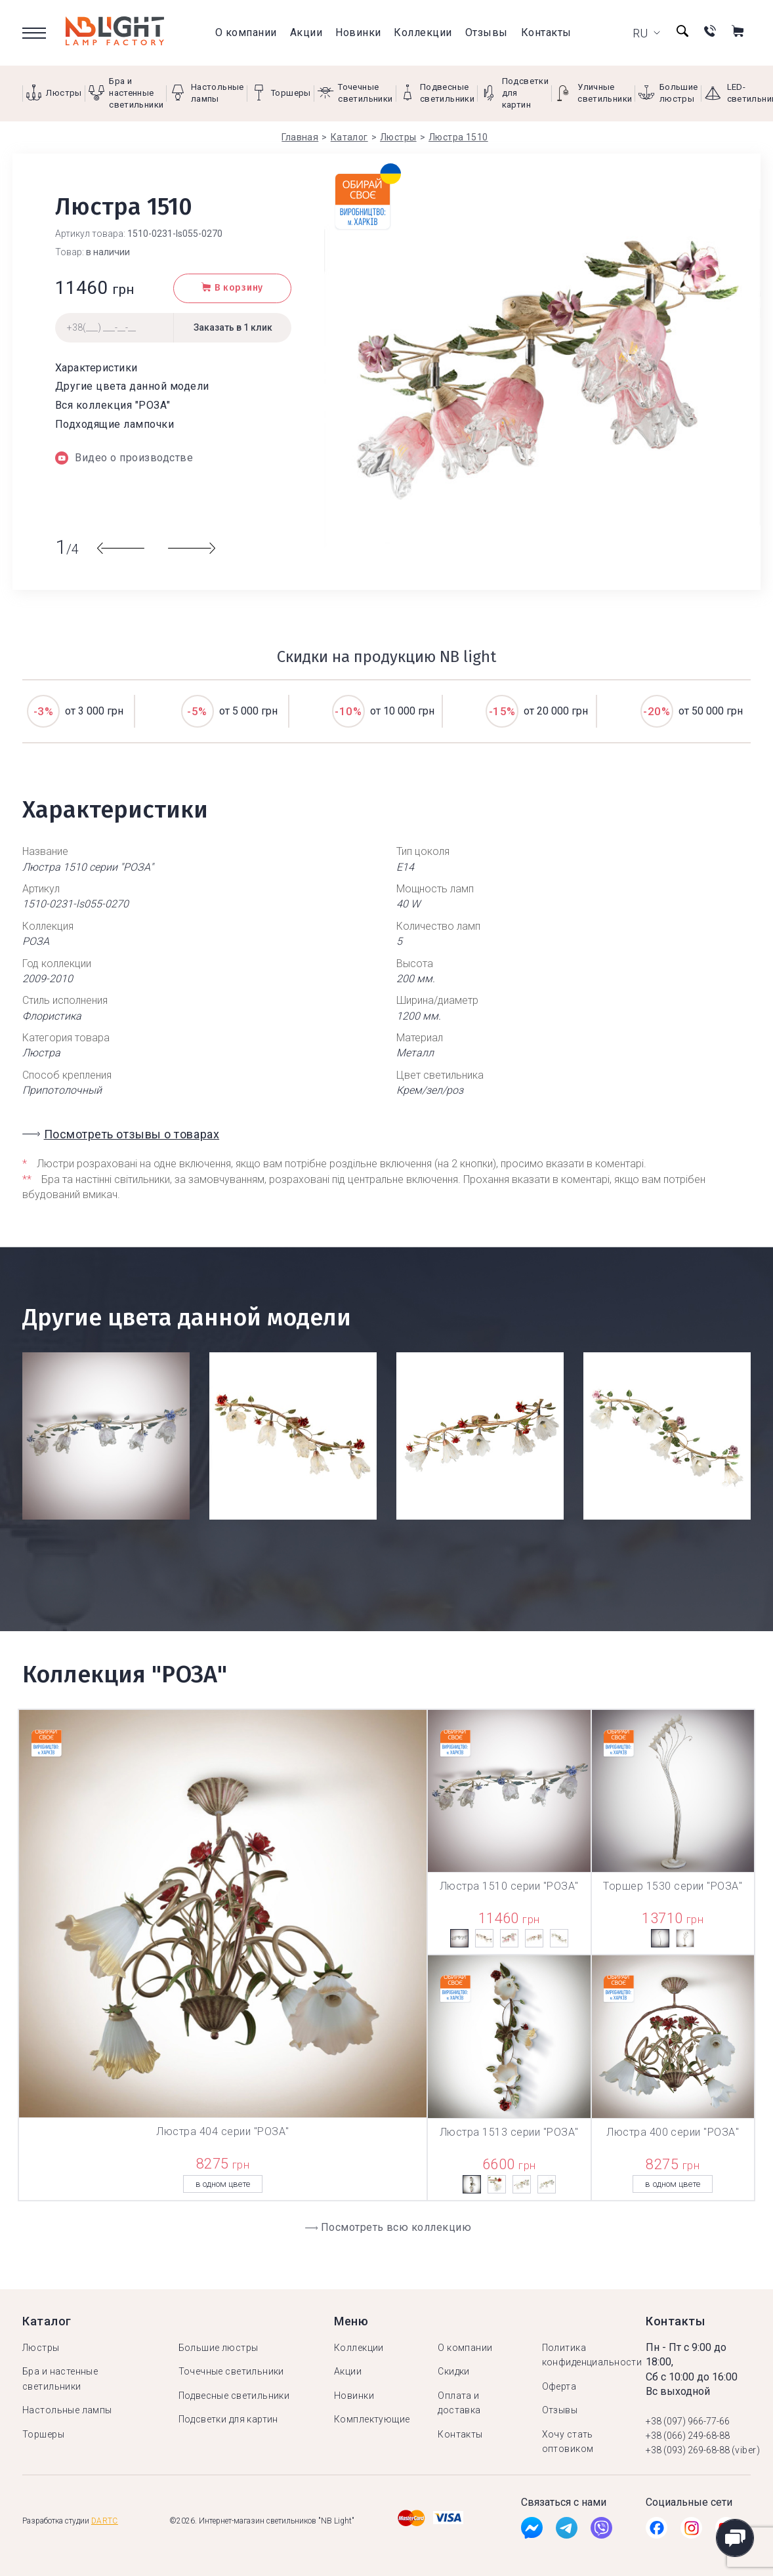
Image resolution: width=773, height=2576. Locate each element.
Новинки (358, 32)
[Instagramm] (691, 2531)
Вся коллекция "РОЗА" (113, 405)
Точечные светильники (231, 2371)
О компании (246, 32)
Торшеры (43, 2434)
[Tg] (566, 2531)
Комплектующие (371, 2419)
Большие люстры (218, 2347)
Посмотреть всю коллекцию (396, 2227)
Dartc (104, 2520)
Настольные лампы (67, 2410)
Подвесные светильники (234, 2395)
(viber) (746, 2450)
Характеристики (96, 368)
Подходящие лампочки (114, 424)
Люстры (41, 2347)
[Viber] (601, 2531)
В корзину (232, 287)
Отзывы (486, 32)
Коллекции (422, 32)
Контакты (546, 32)
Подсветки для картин (228, 2419)
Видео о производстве (124, 458)
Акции (306, 32)
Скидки (454, 2371)
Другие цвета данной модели (132, 386)
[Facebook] (532, 2531)
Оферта (559, 2386)
